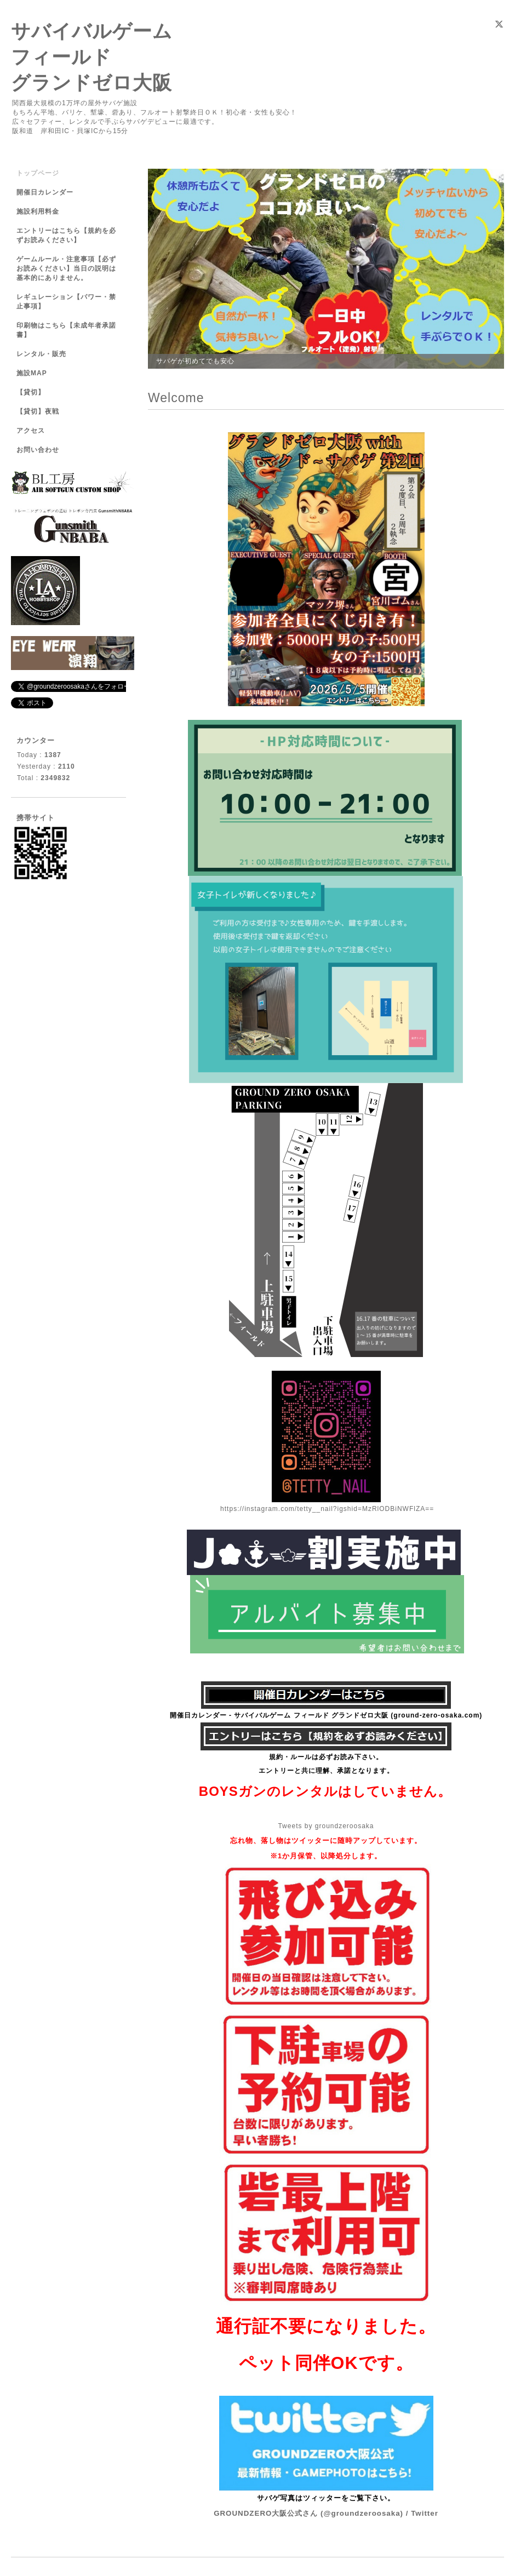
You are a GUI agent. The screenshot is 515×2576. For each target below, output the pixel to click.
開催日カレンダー (44, 192)
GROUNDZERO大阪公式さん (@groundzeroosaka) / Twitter (326, 2513)
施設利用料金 (37, 211)
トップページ (37, 173)
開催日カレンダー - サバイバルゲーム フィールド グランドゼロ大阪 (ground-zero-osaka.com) (326, 1715)
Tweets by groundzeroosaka (326, 1826)
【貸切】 (30, 392)
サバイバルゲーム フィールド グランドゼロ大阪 (92, 56)
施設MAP (31, 373)
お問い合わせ (37, 450)
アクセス (30, 430)
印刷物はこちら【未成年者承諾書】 (66, 330)
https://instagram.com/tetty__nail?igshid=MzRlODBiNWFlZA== (327, 1509)
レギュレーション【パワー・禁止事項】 (66, 301)
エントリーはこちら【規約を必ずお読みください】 (66, 235)
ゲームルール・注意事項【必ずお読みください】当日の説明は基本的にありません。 (66, 268)
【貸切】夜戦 (41, 411)
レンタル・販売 (41, 354)
